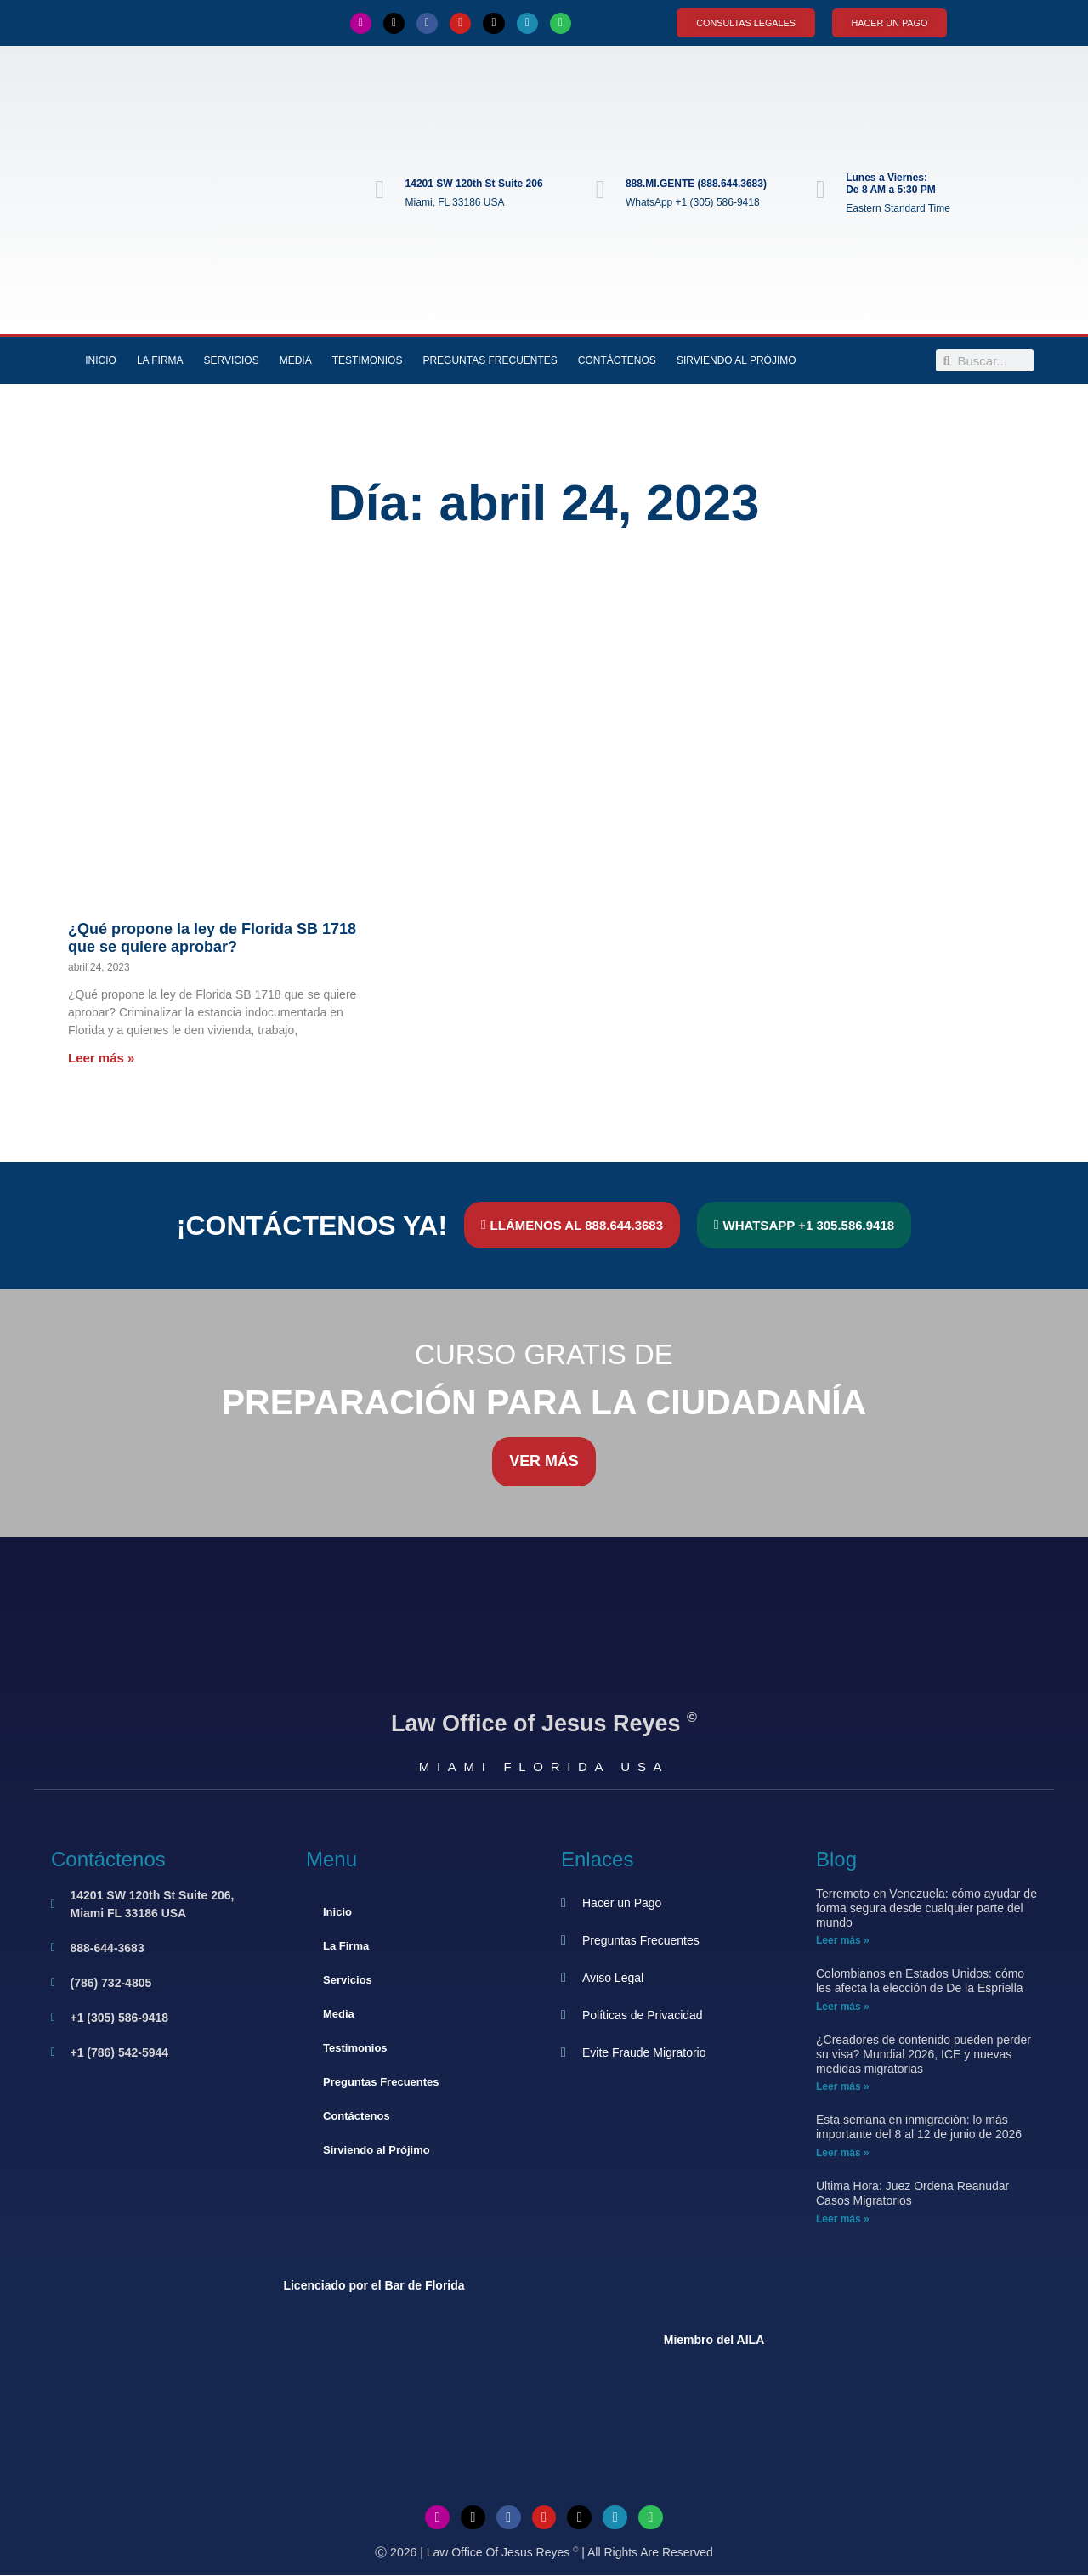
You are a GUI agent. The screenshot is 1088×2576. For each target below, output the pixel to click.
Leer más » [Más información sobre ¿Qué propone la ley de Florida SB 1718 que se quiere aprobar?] (101, 1057)
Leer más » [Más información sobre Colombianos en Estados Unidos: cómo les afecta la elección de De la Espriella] (843, 2007)
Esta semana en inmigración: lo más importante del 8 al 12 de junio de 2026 (919, 2128)
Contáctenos (617, 361)
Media (296, 361)
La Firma (160, 361)
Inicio (100, 361)
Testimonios (367, 361)
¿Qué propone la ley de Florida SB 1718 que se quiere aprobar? (212, 938)
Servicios (231, 361)
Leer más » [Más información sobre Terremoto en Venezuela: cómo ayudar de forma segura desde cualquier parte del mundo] (843, 1941)
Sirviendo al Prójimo (736, 361)
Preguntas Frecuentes (489, 361)
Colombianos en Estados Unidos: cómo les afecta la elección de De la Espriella (920, 1981)
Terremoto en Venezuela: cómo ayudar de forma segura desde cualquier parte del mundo (926, 1909)
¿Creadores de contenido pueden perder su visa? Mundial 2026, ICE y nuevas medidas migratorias (923, 2055)
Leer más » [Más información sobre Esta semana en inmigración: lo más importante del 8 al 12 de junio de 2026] (843, 2154)
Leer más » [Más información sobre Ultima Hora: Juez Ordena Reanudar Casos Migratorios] (843, 2219)
